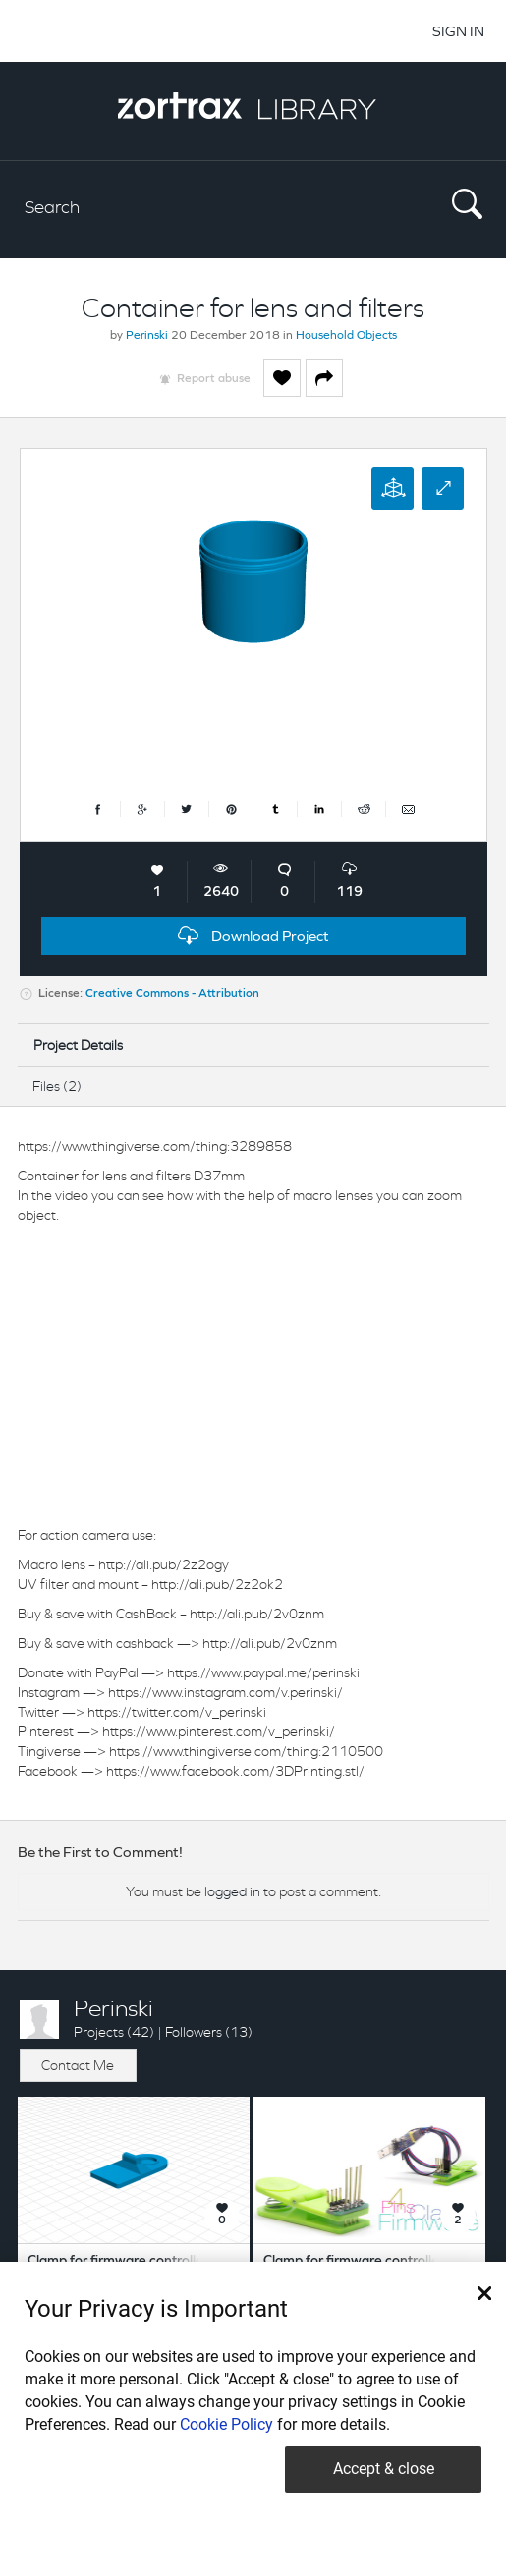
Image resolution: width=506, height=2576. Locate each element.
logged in (232, 1891)
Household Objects (346, 336)
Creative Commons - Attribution (172, 994)
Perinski (147, 336)
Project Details (78, 1045)
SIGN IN (458, 31)
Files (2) (57, 1086)
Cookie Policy (226, 2424)
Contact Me (77, 2065)
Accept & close (383, 2468)
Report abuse (214, 379)
